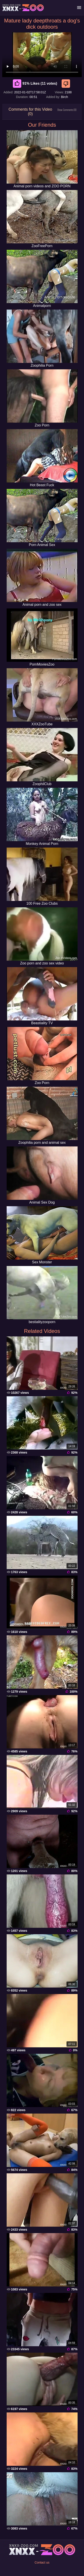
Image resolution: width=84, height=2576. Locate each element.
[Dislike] (66, 83)
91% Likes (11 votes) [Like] (35, 83)
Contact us (42, 2562)
